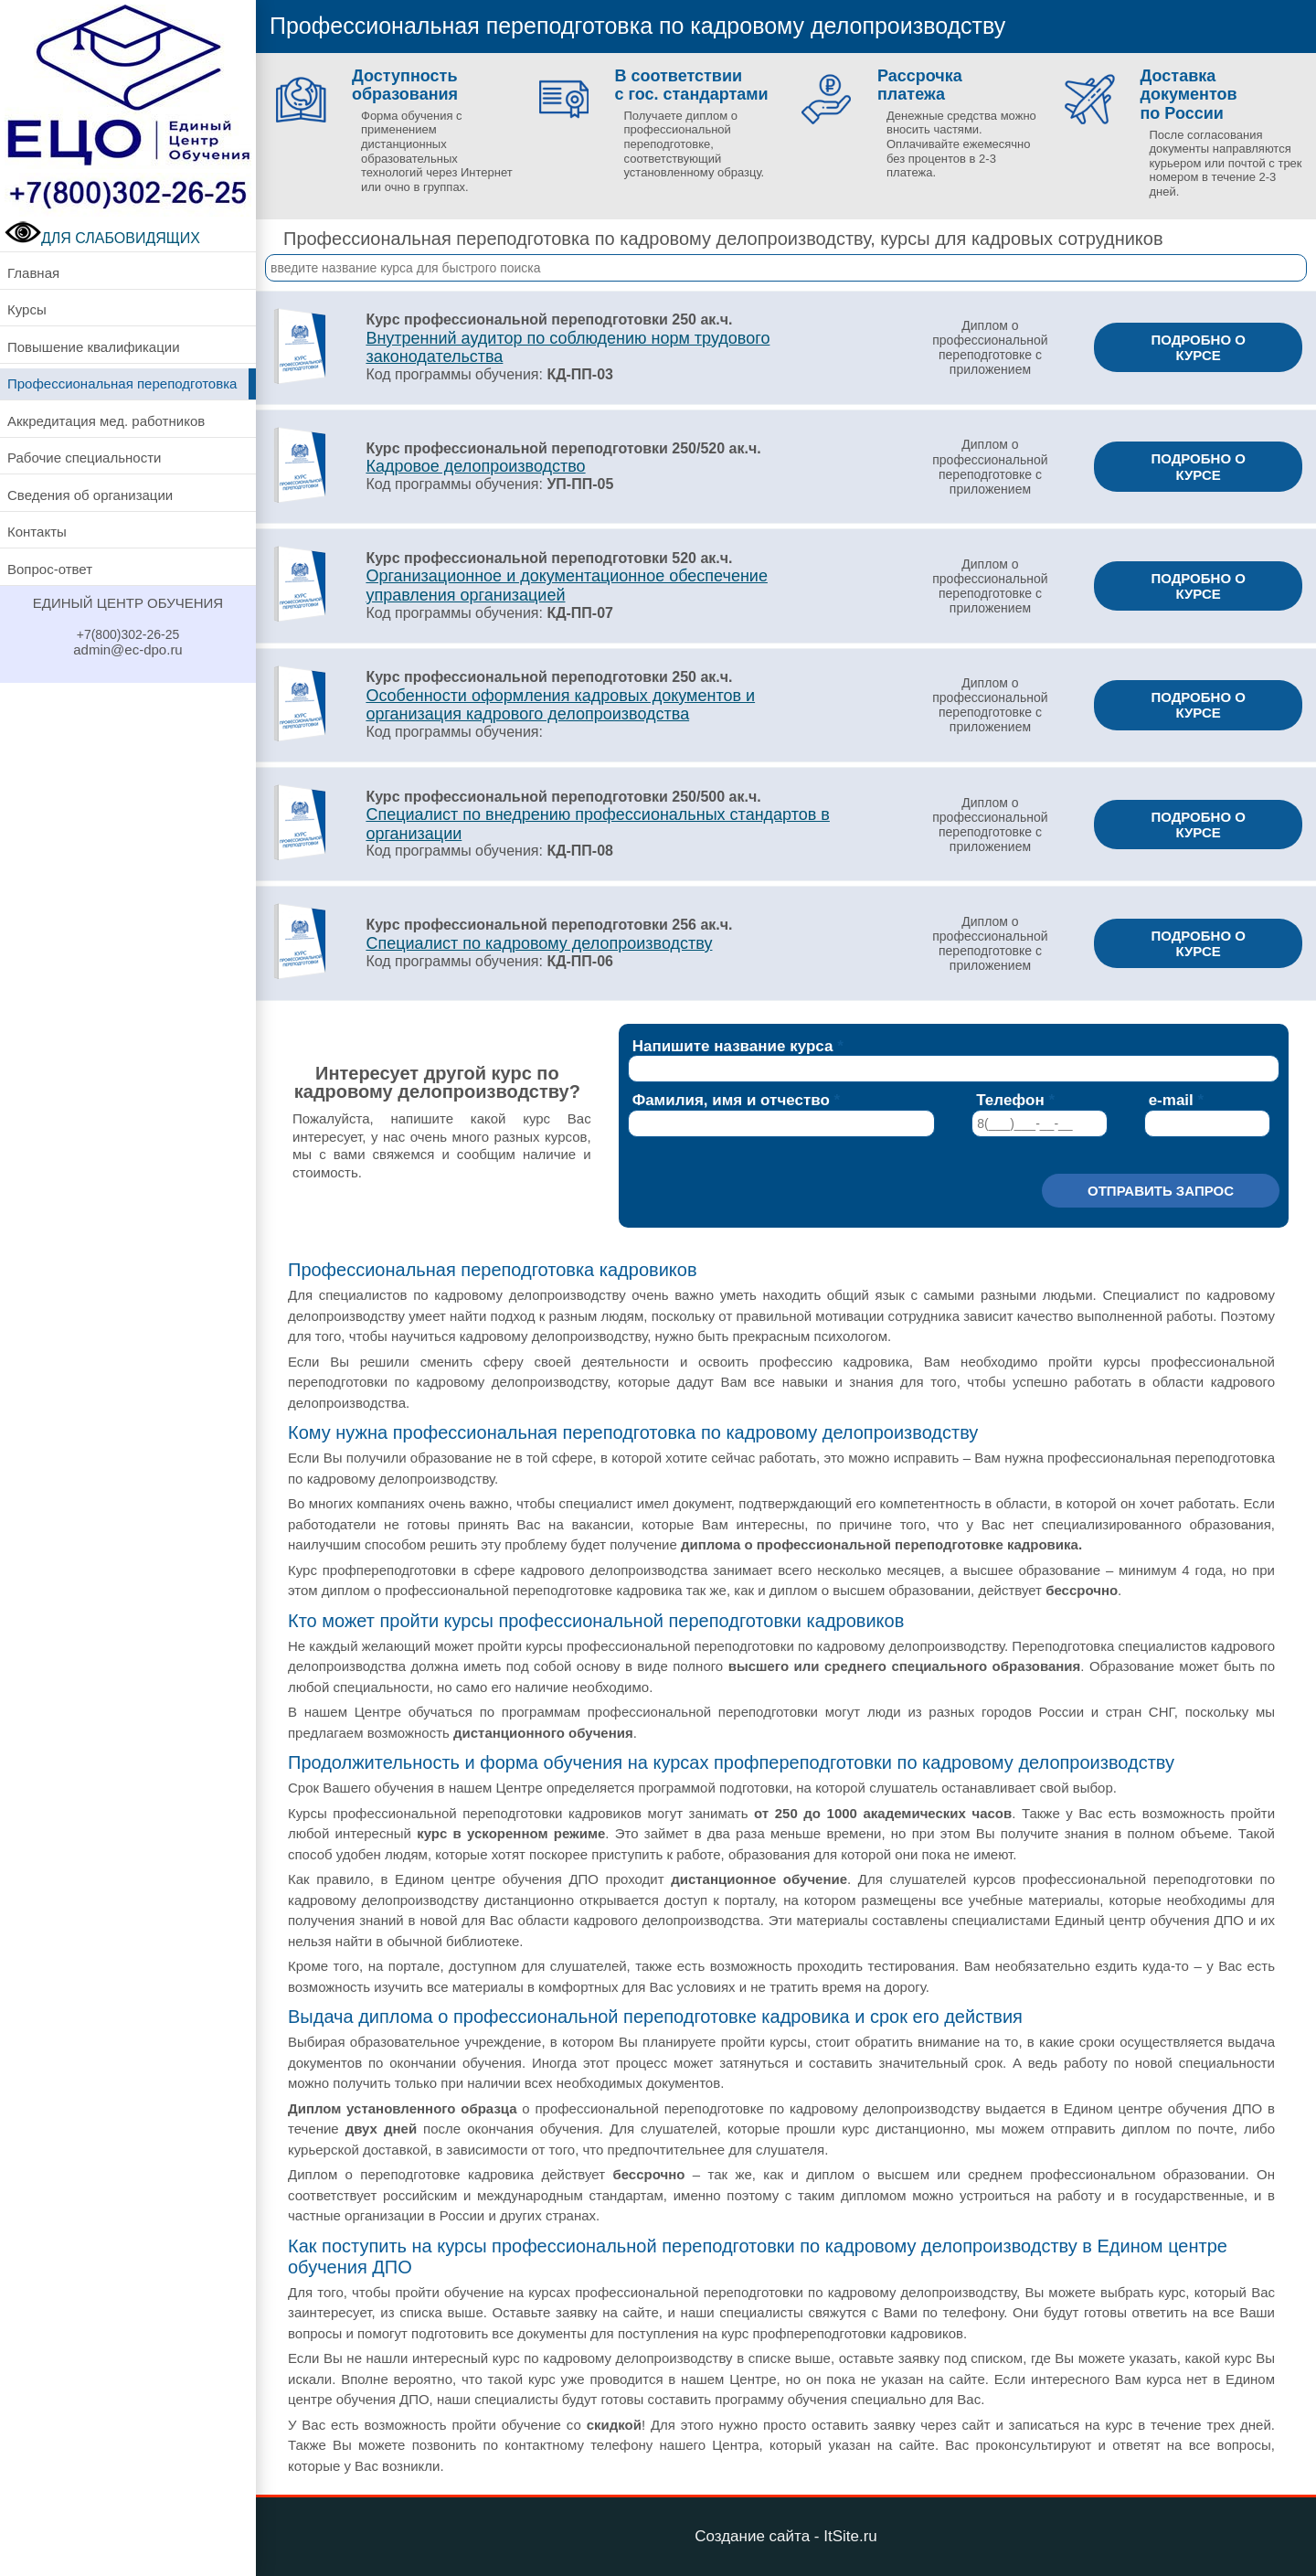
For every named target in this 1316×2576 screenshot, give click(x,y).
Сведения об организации (90, 495)
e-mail (1171, 1100)
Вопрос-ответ (49, 569)
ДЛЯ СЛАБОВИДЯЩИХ (102, 238)
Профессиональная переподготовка (122, 383)
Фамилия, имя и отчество (731, 1100)
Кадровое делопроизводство (475, 466)
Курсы (27, 309)
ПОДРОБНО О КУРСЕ (1198, 347)
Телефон (1010, 1100)
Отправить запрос (1161, 1190)
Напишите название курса (732, 1046)
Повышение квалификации (93, 347)
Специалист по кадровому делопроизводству (539, 943)
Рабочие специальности (84, 457)
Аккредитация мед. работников (106, 421)
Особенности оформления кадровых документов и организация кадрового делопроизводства (560, 705)
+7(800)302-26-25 (128, 634)
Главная (33, 273)
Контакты (37, 531)
